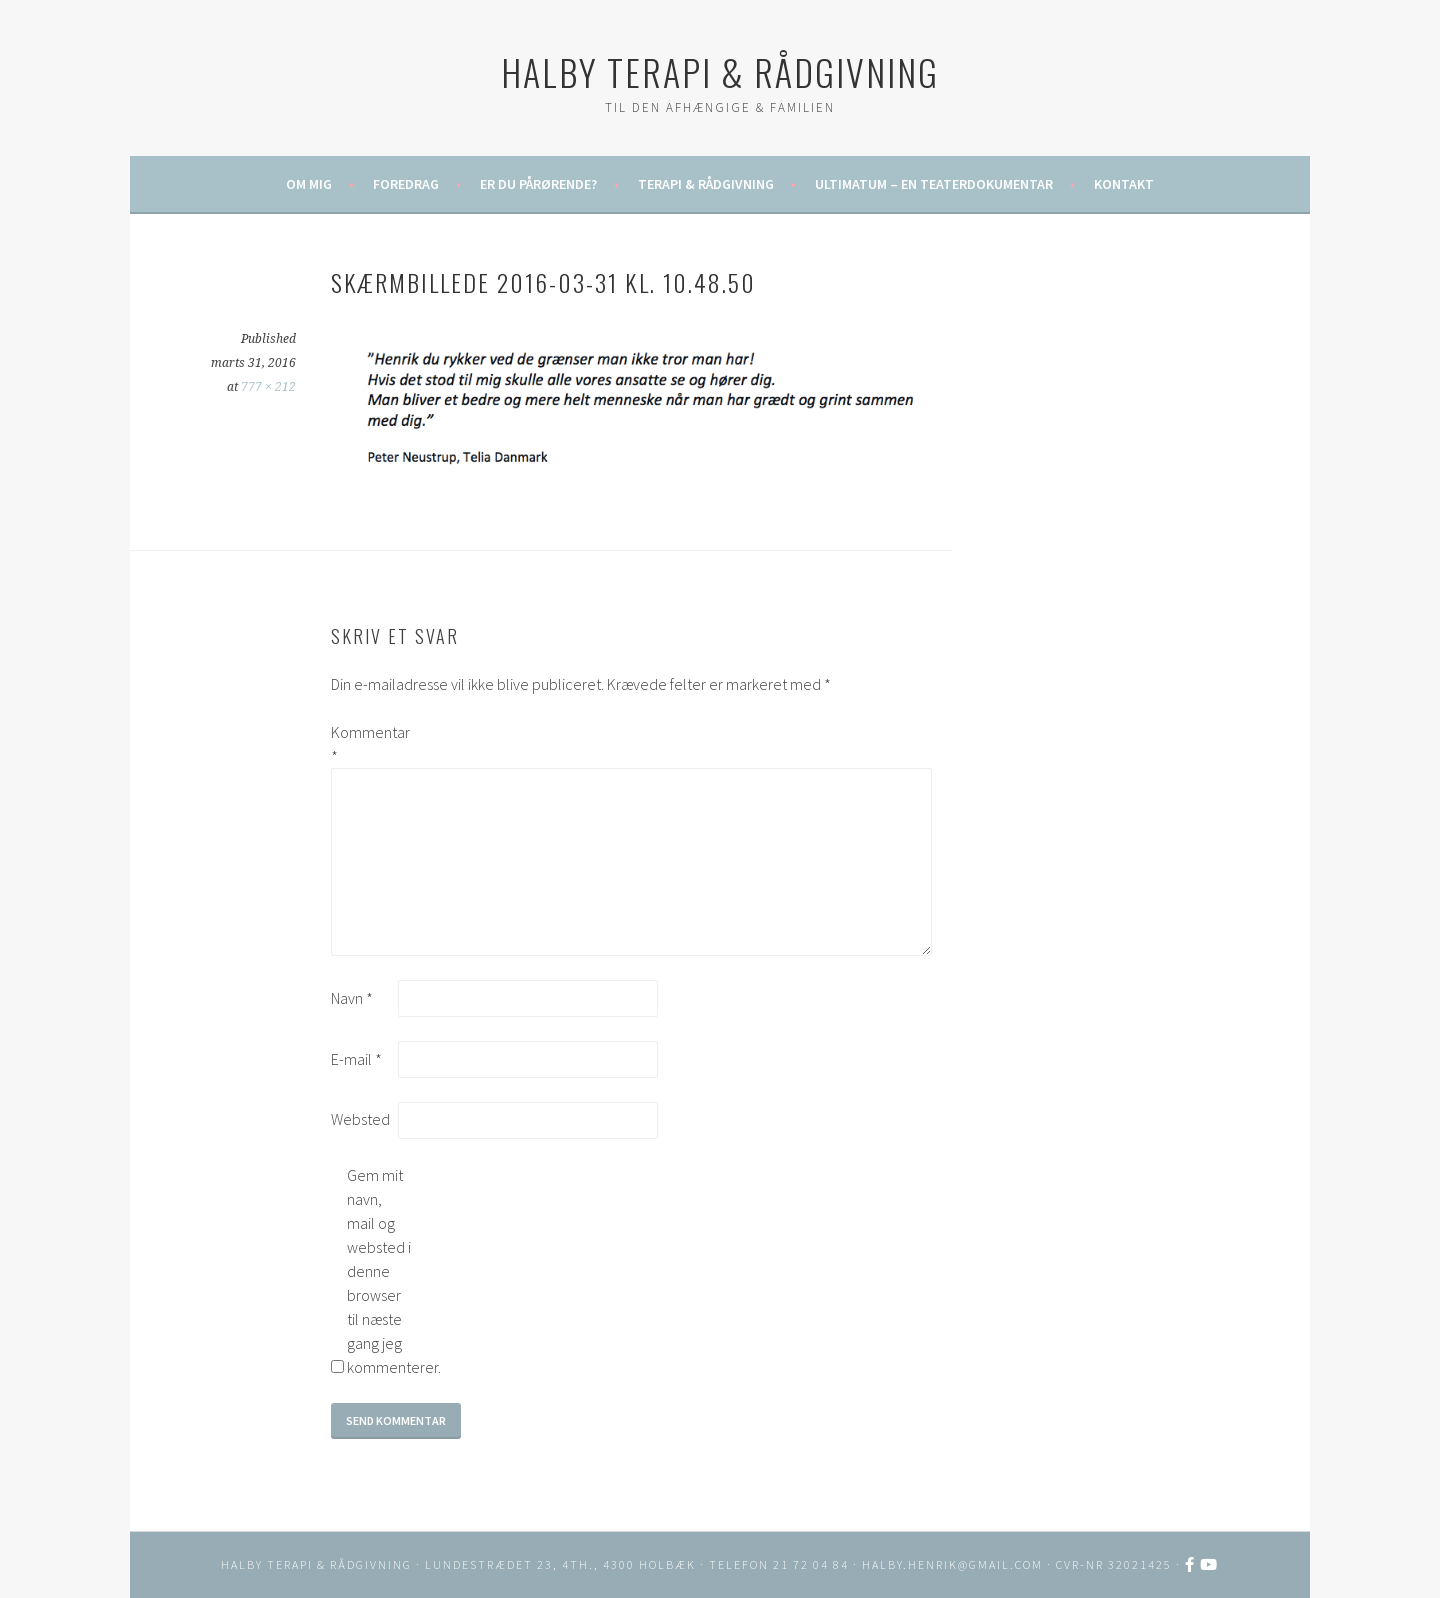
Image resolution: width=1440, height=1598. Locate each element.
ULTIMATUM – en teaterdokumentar (934, 184)
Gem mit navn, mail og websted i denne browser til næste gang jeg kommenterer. (379, 1271)
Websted (360, 1119)
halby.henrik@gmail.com (952, 1564)
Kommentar (363, 744)
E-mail (356, 1059)
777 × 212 (268, 387)
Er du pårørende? (538, 184)
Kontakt (1124, 184)
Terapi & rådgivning (706, 184)
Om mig (309, 184)
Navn (352, 998)
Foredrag (406, 184)
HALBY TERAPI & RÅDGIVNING (720, 71)
